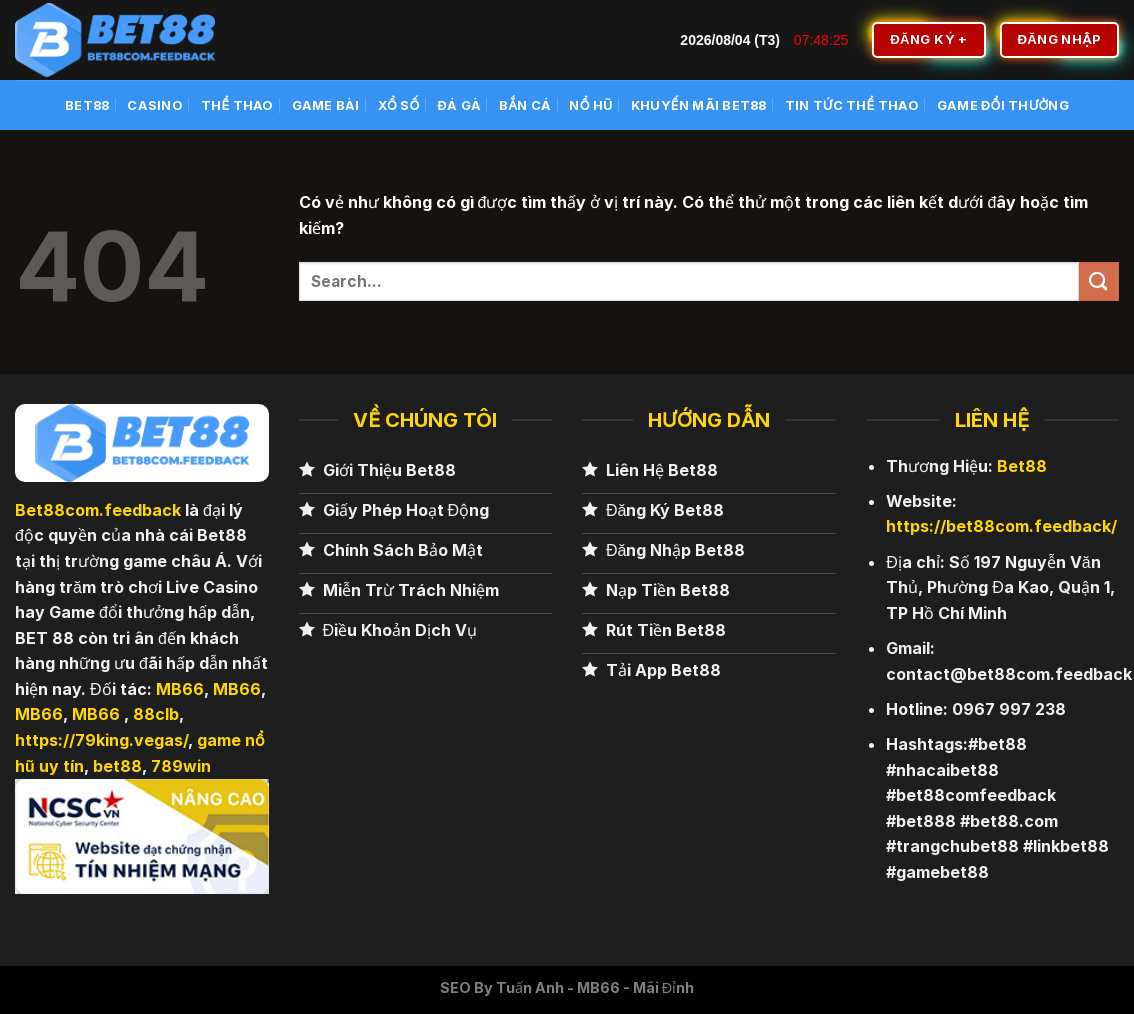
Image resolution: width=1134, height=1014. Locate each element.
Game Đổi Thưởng (1003, 105)
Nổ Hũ (590, 105)
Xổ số (399, 105)
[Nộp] (1099, 281)
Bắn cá (525, 105)
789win (181, 766)
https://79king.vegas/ (101, 740)
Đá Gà (460, 105)
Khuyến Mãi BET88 (699, 105)
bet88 (117, 766)
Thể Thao (237, 105)
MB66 (180, 689)
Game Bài (326, 105)
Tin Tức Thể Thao (852, 105)
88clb (156, 714)
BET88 (87, 105)
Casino (155, 105)
